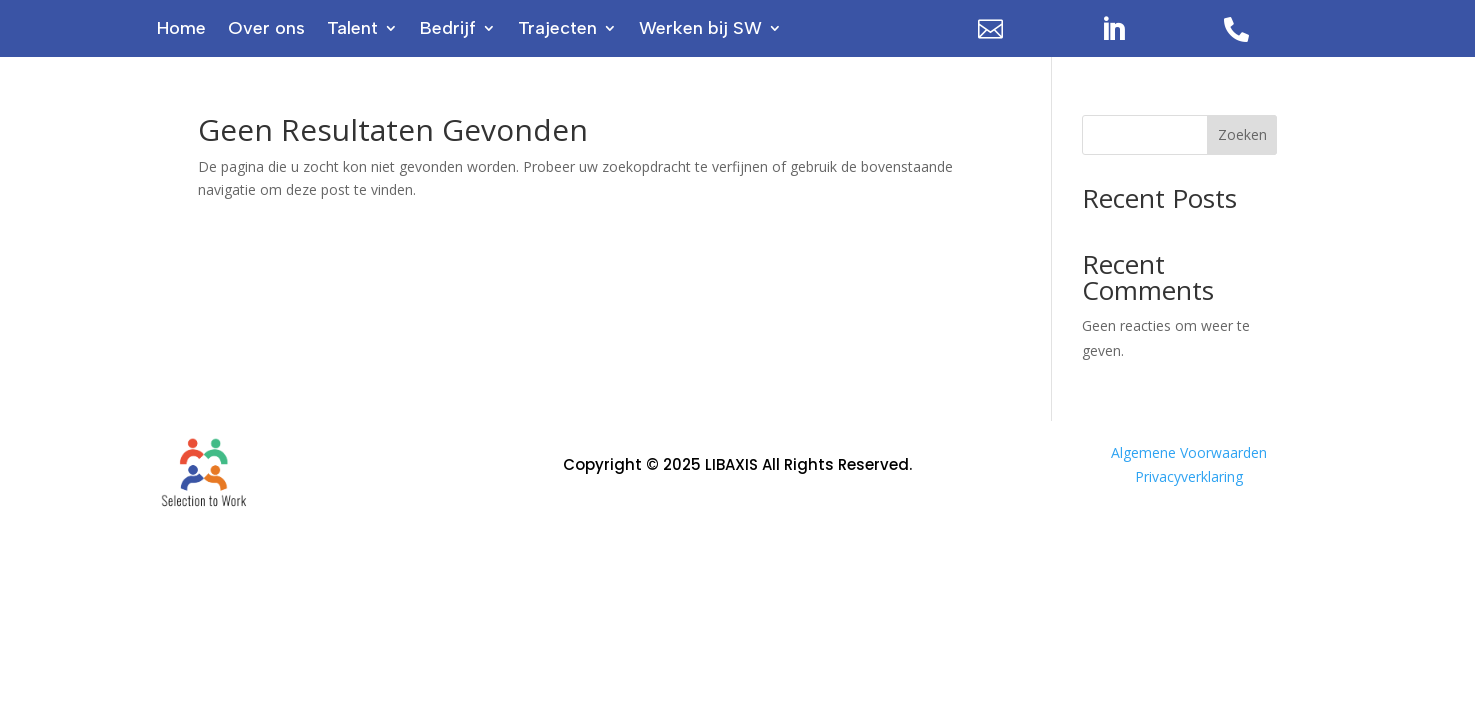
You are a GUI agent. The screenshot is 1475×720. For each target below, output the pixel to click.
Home (181, 30)
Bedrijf (448, 30)
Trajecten (557, 30)
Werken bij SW (700, 30)
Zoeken (1242, 134)
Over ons (266, 30)
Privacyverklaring (1189, 476)
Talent (352, 30)
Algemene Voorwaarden (1189, 452)
